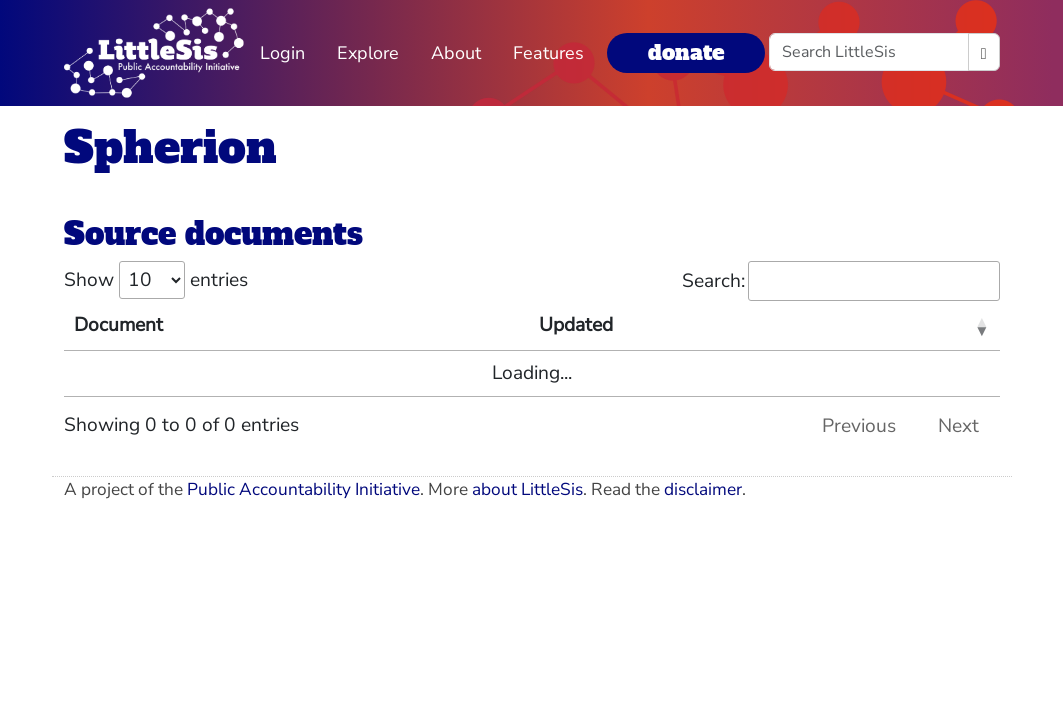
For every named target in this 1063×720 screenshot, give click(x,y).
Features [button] (548, 53)
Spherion (170, 147)
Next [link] (958, 426)
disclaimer (703, 489)
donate (686, 52)
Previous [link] (859, 426)
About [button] (456, 53)
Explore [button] (368, 53)
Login (282, 53)
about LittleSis (527, 489)
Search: (841, 281)
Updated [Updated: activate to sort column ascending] (576, 325)
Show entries (156, 280)
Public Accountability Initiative (303, 489)
